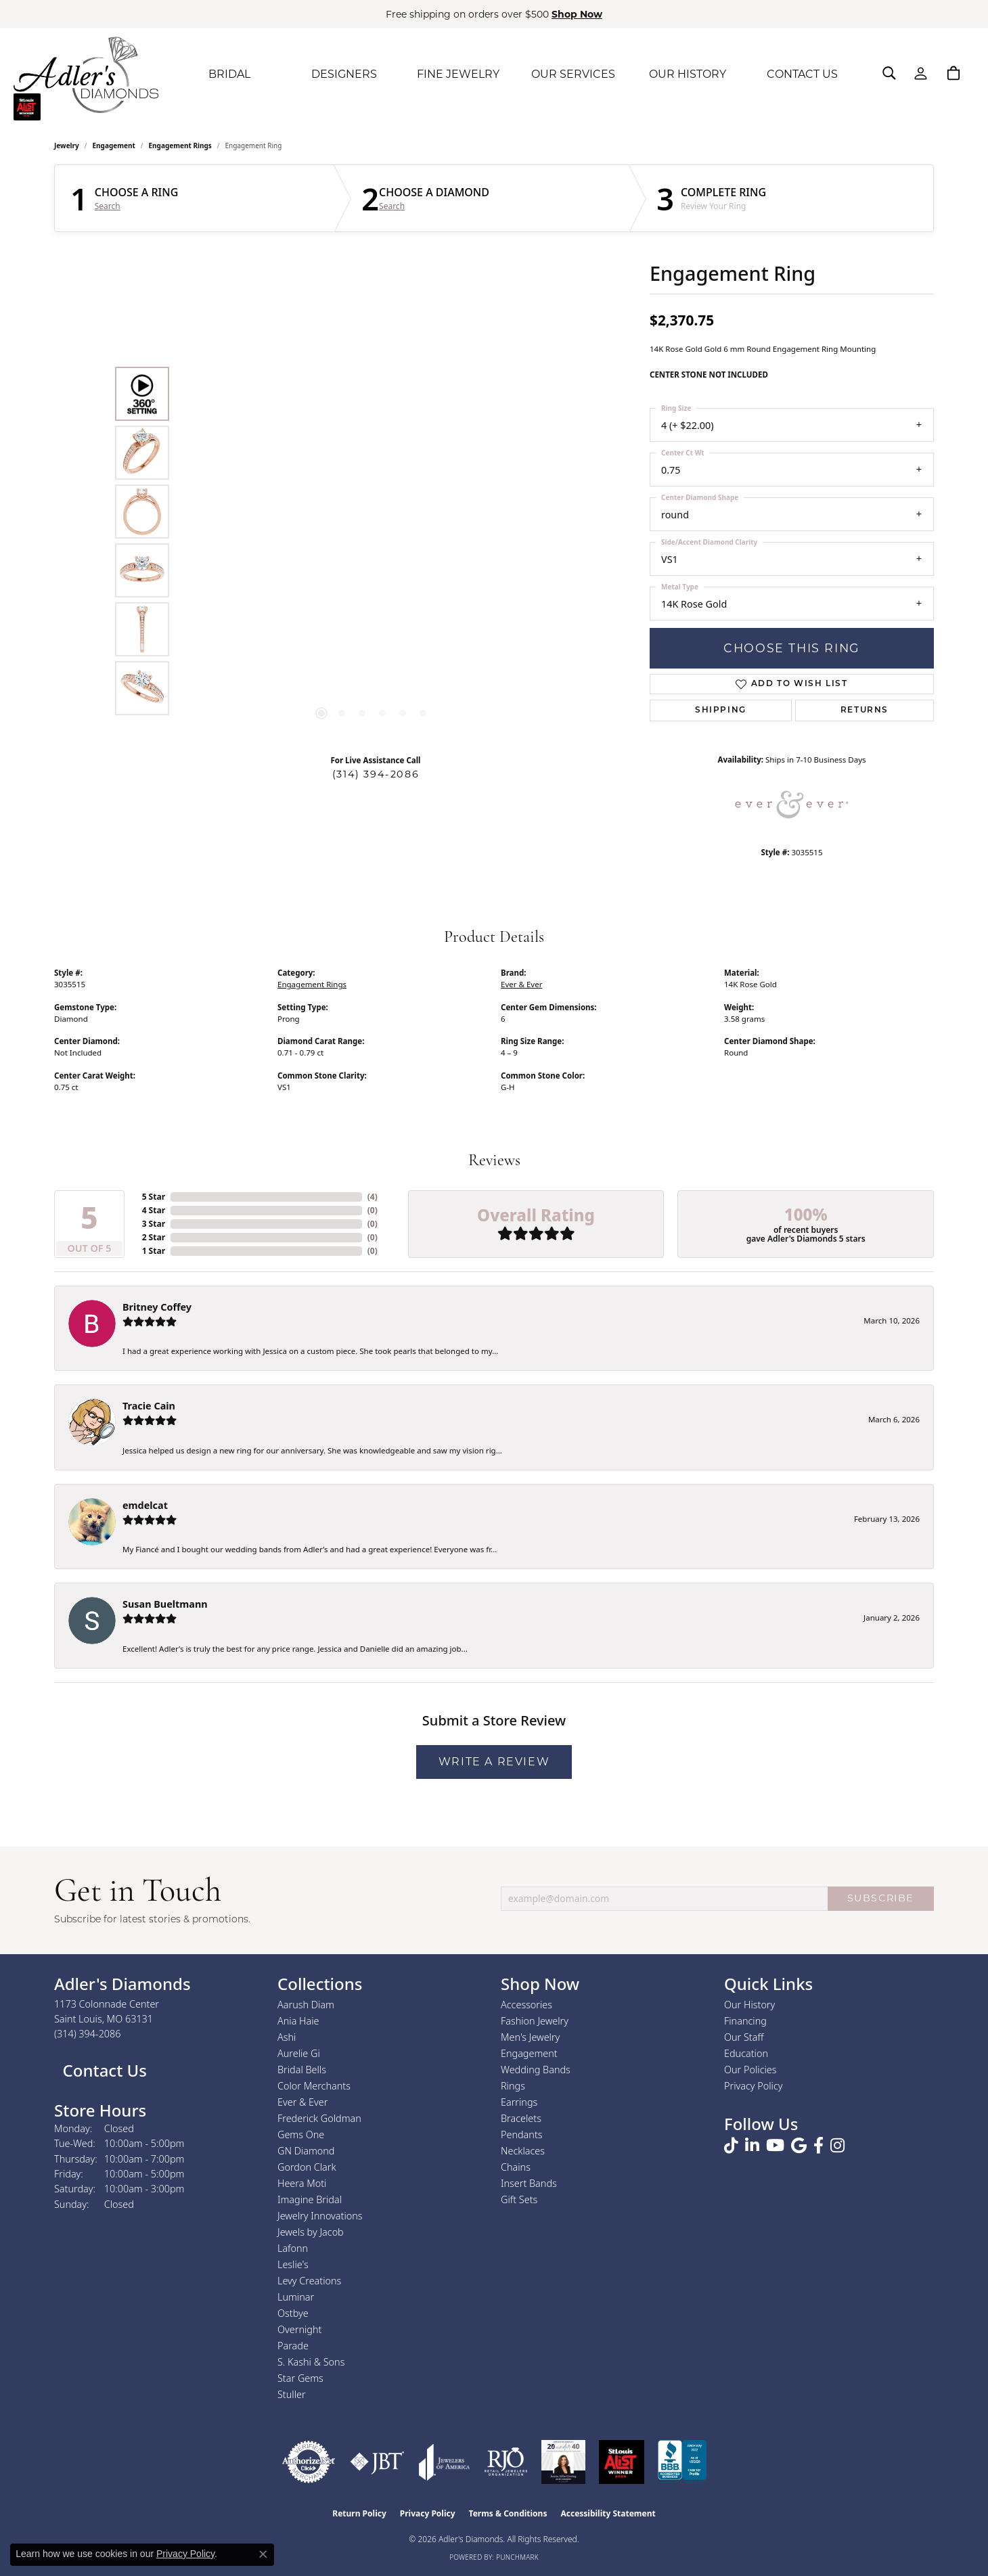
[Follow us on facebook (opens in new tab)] (818, 2146)
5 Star (153, 1196)
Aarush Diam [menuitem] (305, 2004)
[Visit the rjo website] (506, 2462)
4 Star (153, 1210)
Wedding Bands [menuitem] (535, 2069)
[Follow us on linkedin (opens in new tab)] (752, 2146)
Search (107, 206)
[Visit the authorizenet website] (309, 2462)
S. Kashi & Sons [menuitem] (310, 2361)
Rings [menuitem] (513, 2085)
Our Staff (743, 2037)
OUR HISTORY (687, 74)
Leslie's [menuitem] (293, 2264)
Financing (745, 2020)
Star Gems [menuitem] (300, 2378)
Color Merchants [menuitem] (314, 2085)
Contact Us (102, 2070)
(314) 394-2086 (375, 774)
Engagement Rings (180, 145)
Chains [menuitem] (516, 2167)
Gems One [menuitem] (300, 2134)
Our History (749, 2004)
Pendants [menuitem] (522, 2134)
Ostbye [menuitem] (293, 2313)
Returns (864, 710)
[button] (889, 73)
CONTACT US (802, 74)
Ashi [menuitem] (286, 2037)
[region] (372, 541)
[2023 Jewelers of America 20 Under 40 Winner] (563, 2462)
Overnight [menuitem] (299, 2329)
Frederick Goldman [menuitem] (319, 2118)
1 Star (153, 1251)
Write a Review (494, 1761)
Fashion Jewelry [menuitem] (534, 2020)
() (372, 1196)
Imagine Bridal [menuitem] (309, 2199)
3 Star (153, 1223)
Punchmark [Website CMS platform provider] (517, 2557)
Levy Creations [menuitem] (309, 2280)
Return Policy (359, 2513)
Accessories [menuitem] (526, 2004)
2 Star (153, 1237)
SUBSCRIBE (880, 1898)
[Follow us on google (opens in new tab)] (799, 2146)
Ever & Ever (521, 984)
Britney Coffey (157, 1307)
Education (746, 2053)
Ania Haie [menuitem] (298, 2020)
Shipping (720, 710)
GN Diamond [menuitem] (305, 2150)
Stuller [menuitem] (291, 2394)
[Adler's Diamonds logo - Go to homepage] (86, 74)
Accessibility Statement (607, 2513)
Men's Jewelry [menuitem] (530, 2037)
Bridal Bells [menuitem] (301, 2069)
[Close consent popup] (263, 2554)
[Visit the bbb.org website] (682, 2462)
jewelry (66, 145)
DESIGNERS (344, 74)
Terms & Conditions (508, 2513)
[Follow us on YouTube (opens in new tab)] (775, 2146)
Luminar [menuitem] (295, 2296)
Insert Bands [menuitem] (529, 2183)
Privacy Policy (753, 2085)
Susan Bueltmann (165, 1604)
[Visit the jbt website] (377, 2462)
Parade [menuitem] (293, 2345)
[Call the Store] (87, 2033)
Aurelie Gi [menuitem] (298, 2053)
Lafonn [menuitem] (292, 2248)
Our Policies (750, 2069)
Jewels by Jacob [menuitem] (310, 2231)
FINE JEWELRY (458, 74)
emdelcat (145, 1505)
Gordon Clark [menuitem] (306, 2167)
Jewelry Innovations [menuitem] (320, 2215)
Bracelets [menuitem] (521, 2118)
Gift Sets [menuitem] (519, 2199)
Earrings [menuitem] (519, 2102)
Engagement (114, 145)
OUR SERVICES (573, 74)
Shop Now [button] (577, 14)
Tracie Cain (148, 1405)
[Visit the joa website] (444, 2462)
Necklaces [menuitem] (523, 2150)
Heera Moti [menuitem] (301, 2183)
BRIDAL (229, 74)
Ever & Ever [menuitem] (302, 2102)
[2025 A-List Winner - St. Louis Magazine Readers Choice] (621, 2462)
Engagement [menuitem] (529, 2053)
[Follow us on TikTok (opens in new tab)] (731, 2146)
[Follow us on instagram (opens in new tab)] (837, 2146)
